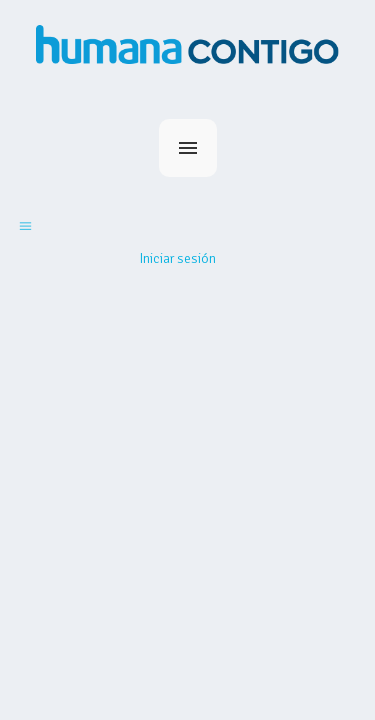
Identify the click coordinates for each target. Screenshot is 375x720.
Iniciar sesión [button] (177, 258)
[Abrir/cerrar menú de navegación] (25, 225)
